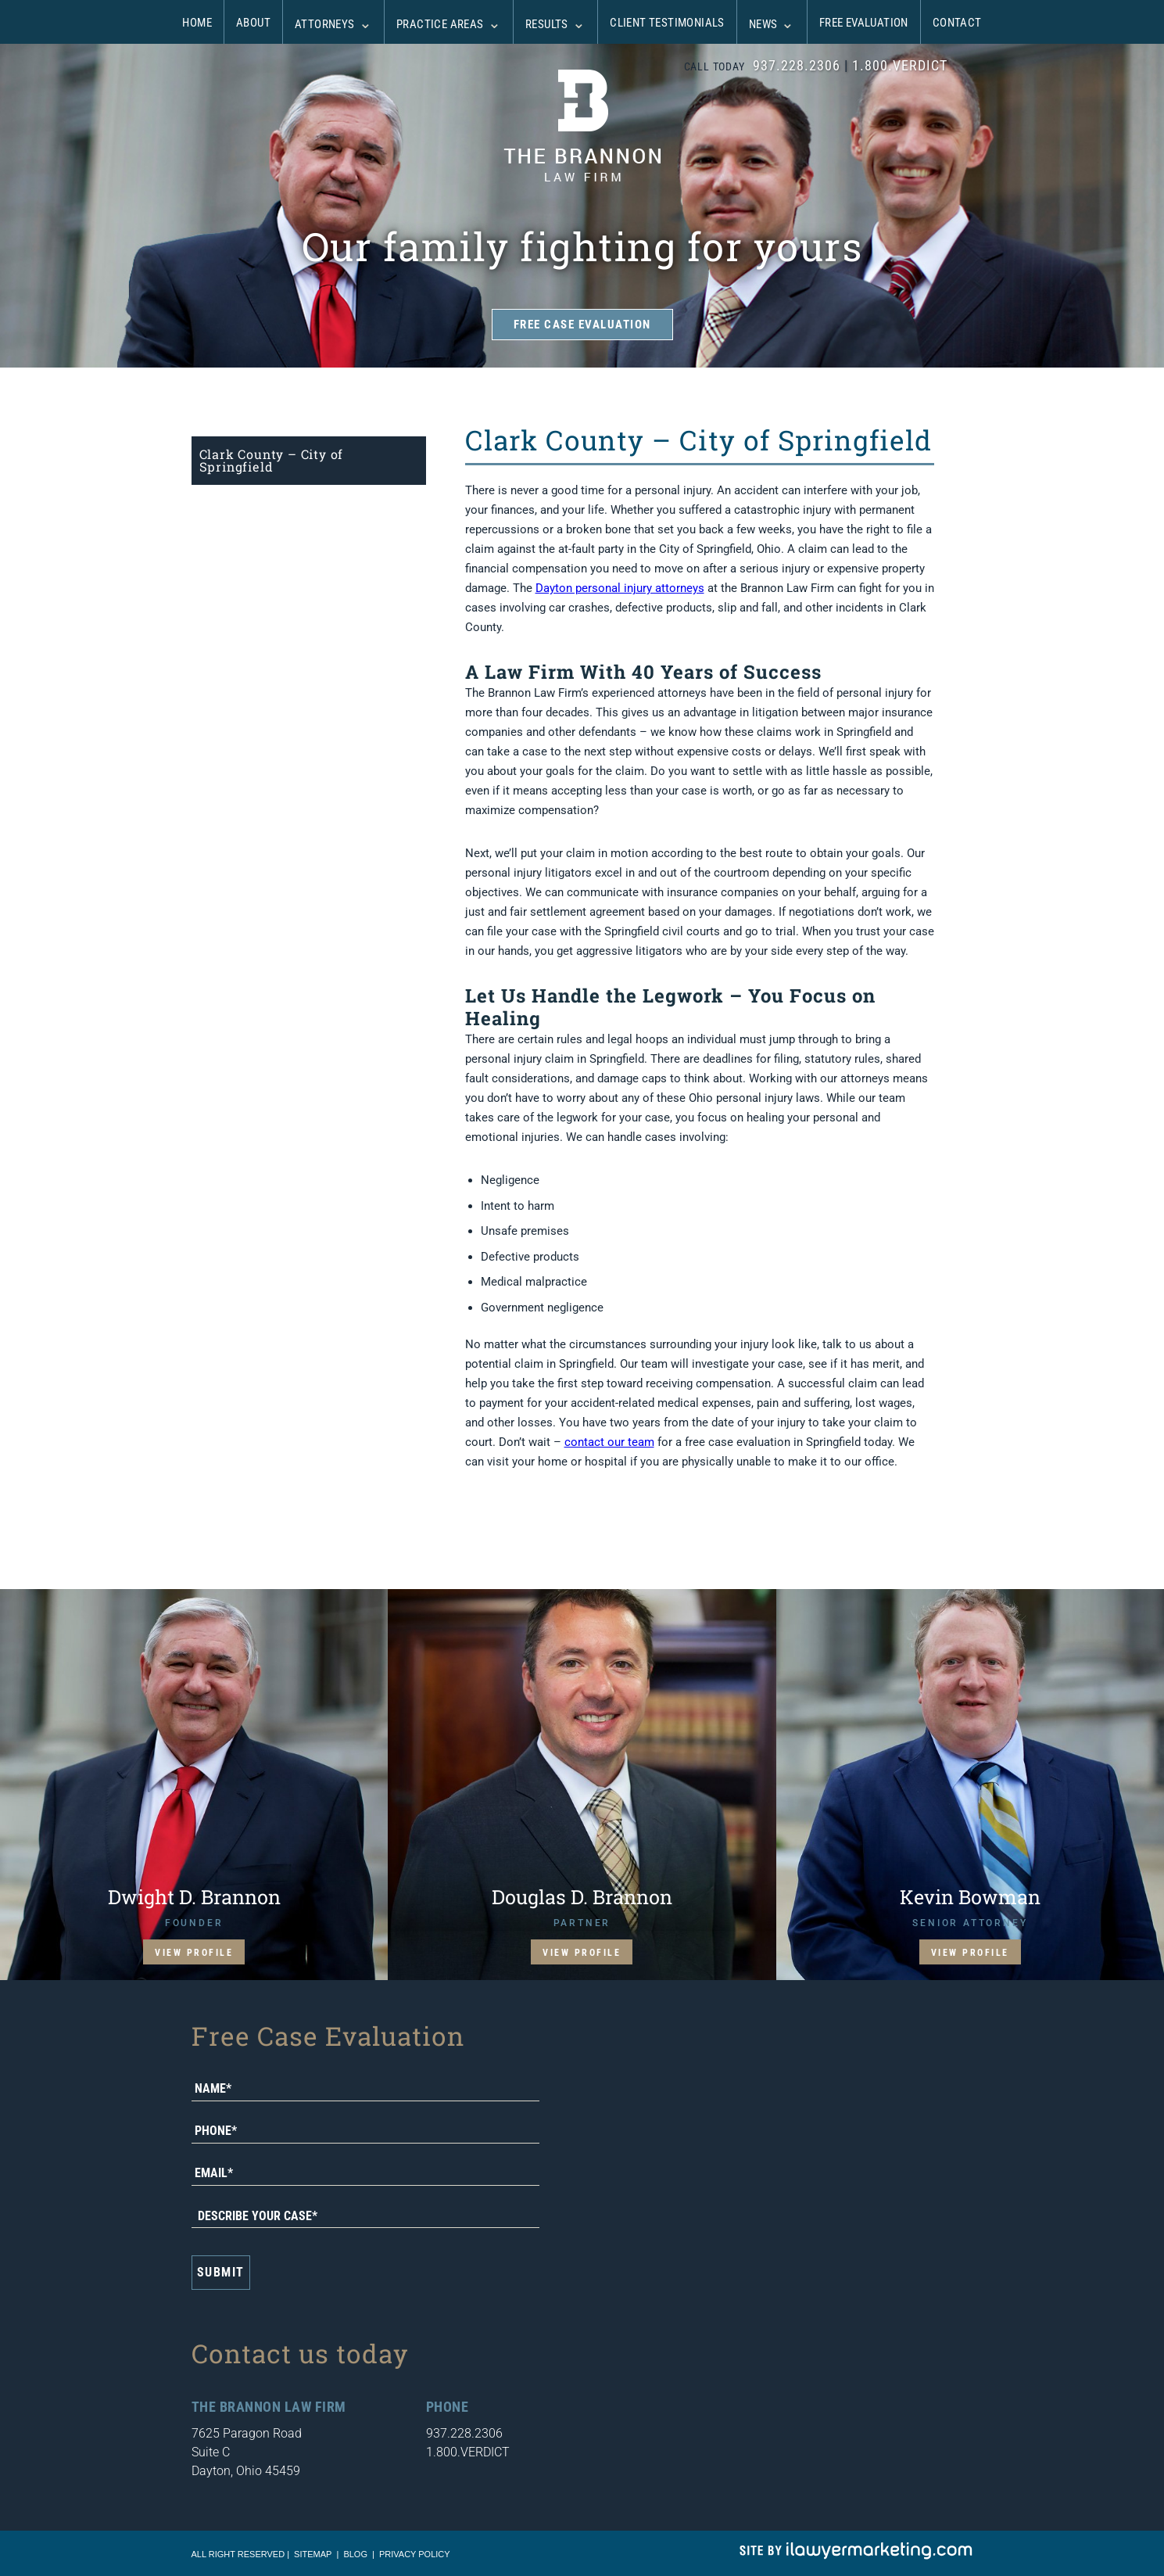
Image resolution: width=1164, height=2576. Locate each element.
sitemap (312, 2554)
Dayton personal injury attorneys (619, 588)
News (763, 24)
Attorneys (325, 24)
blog (355, 2554)
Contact (957, 23)
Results (546, 24)
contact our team (609, 1442)
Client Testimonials (667, 23)
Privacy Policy (414, 2554)
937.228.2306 (796, 65)
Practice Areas (440, 24)
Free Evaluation (863, 23)
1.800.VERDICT (899, 65)
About (253, 23)
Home (197, 23)
